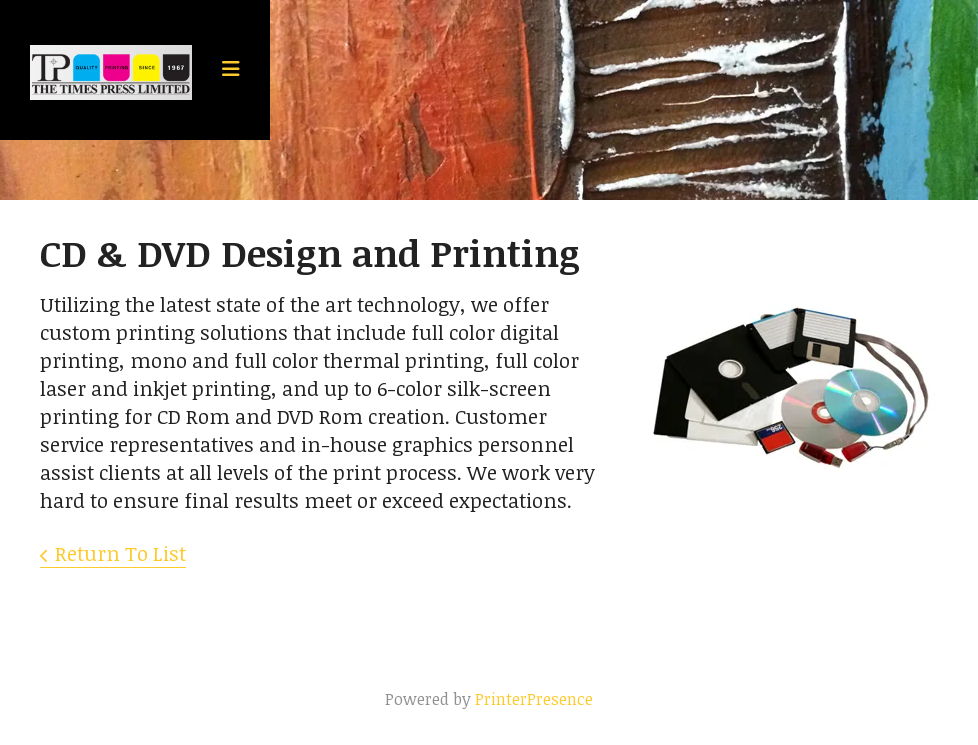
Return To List (120, 553)
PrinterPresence (534, 699)
